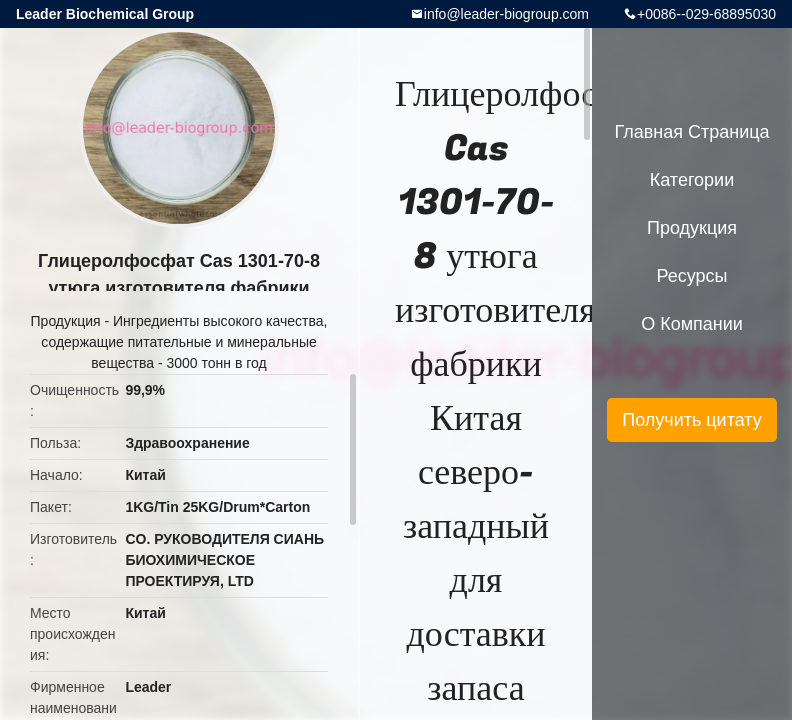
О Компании (692, 324)
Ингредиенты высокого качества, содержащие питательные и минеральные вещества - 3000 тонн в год (184, 342)
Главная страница (691, 132)
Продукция (66, 321)
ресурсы (692, 276)
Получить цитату (692, 420)
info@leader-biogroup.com (506, 14)
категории (692, 180)
